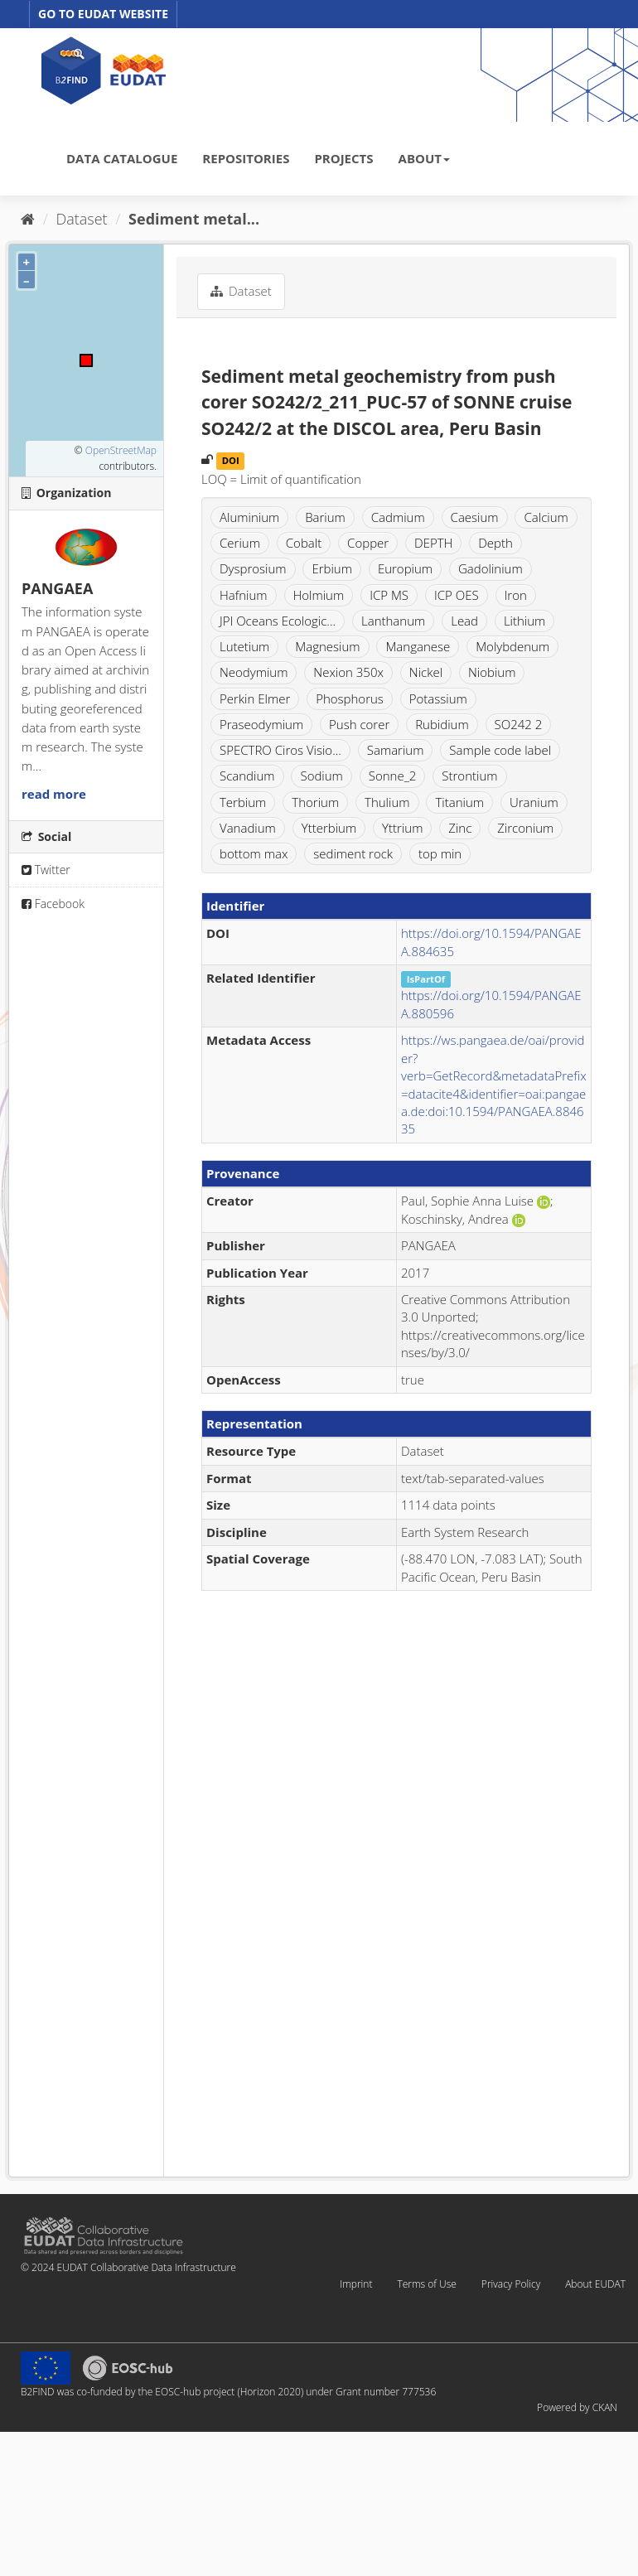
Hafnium (244, 595)
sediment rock (353, 853)
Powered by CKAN (577, 2407)
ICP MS (389, 595)
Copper (368, 542)
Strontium (469, 775)
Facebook (53, 903)
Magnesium (327, 646)
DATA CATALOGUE (121, 158)
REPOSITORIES (245, 158)
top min (440, 853)
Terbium (243, 802)
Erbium (332, 568)
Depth (495, 542)
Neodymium (254, 672)
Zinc (459, 827)
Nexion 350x (348, 672)
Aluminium (249, 517)
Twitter (46, 869)
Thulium (387, 802)
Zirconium (525, 827)
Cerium (240, 542)
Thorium (315, 802)
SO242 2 (519, 724)
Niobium (491, 672)
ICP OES (456, 595)
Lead (464, 620)
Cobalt (303, 542)
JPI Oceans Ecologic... (278, 620)
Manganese (417, 646)
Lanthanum (393, 620)
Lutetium (244, 646)
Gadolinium (490, 568)
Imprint (356, 2284)
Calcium (546, 517)
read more (54, 793)
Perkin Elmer (255, 698)
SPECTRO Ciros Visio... (280, 750)
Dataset (82, 219)
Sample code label (500, 750)
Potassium (438, 698)
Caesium (475, 517)
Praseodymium (261, 724)
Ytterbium (329, 827)
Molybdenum (512, 646)
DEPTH (433, 542)
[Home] (28, 219)
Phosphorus (350, 698)
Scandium (247, 775)
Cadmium (398, 517)
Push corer (359, 724)
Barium (325, 517)
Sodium (321, 775)
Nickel (425, 672)
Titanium (459, 802)
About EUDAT (595, 2284)
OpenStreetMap (121, 450)
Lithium (524, 620)
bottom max (254, 853)
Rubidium (442, 724)
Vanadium (248, 827)
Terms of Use (426, 2284)
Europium (405, 568)
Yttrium (402, 827)
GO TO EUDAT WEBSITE (103, 14)
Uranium (534, 802)
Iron (516, 595)
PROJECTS (343, 158)
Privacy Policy (510, 2284)
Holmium (319, 595)
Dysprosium (253, 568)
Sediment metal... (193, 219)
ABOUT (424, 158)
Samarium (395, 750)
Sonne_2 (393, 775)
